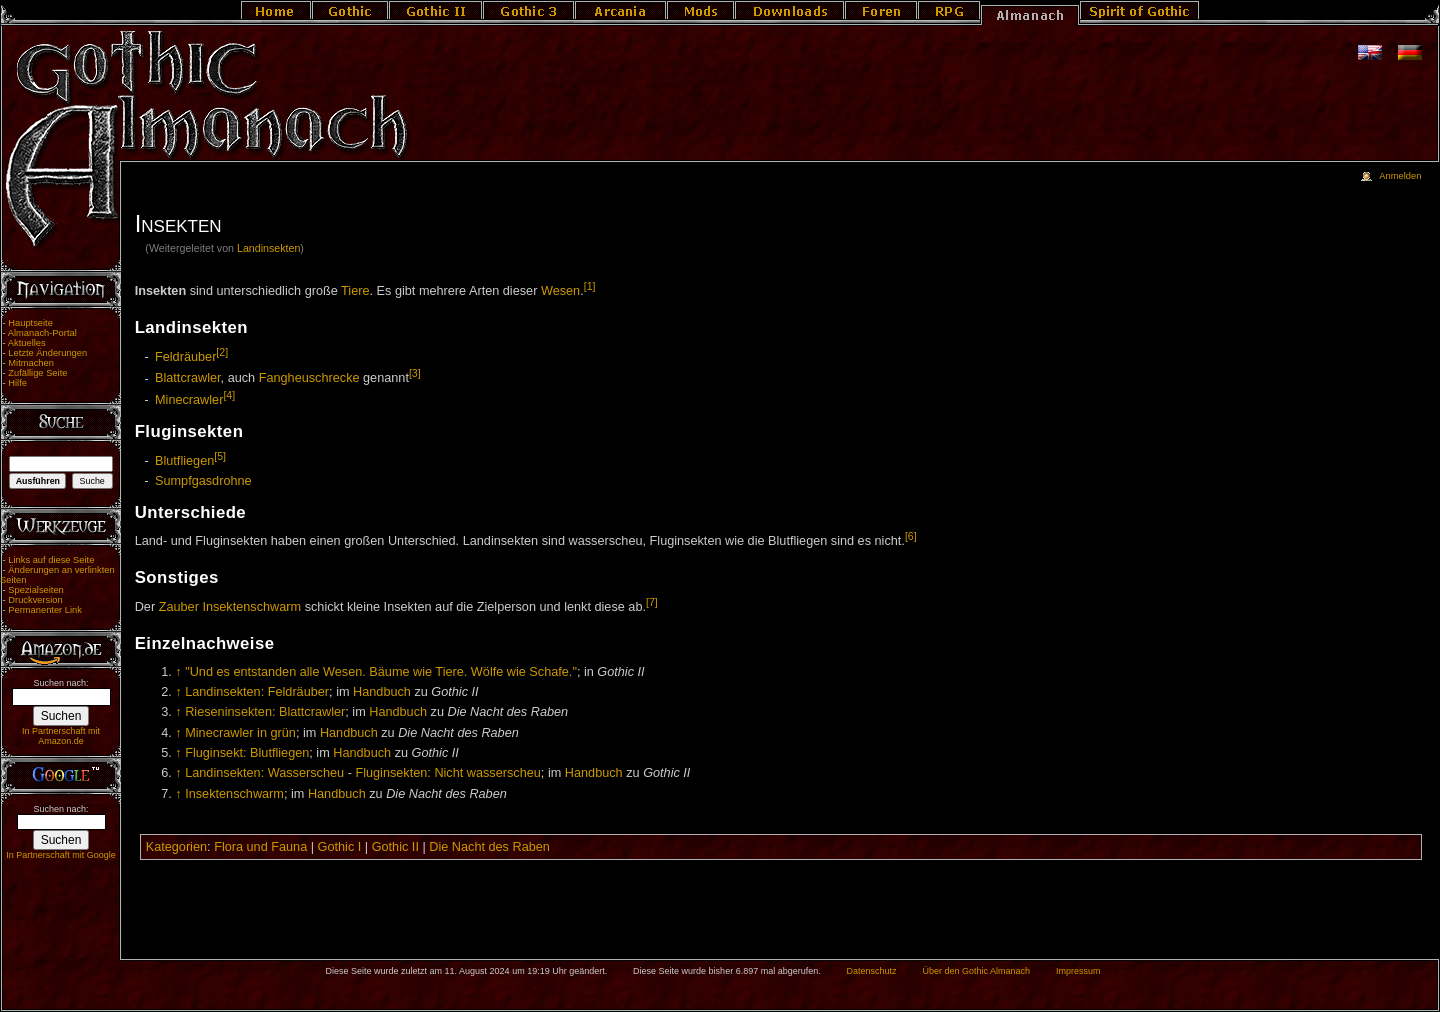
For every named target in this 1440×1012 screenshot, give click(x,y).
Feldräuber (185, 357)
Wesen (560, 291)
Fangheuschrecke (309, 379)
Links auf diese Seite (51, 560)
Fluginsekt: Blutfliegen (247, 753)
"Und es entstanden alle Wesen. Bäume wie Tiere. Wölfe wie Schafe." (381, 672)
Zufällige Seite (37, 373)
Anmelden (1400, 176)
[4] (229, 395)
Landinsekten (268, 248)
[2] (222, 352)
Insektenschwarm (251, 607)
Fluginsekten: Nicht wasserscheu (447, 773)
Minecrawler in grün (240, 733)
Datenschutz (872, 971)
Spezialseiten (36, 590)
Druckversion (35, 600)
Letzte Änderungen (47, 353)
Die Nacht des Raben (489, 847)
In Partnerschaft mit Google (61, 855)
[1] (590, 286)
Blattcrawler (188, 379)
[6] (911, 536)
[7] (652, 602)
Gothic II (395, 847)
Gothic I (340, 847)
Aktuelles (27, 343)
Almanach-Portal (42, 333)
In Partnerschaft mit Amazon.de (61, 736)
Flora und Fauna (260, 847)
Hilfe (17, 383)
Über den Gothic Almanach (977, 971)
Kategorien (176, 847)
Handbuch (382, 692)
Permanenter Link (45, 610)
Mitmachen (31, 363)
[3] (415, 373)
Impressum (1078, 971)
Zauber (179, 607)
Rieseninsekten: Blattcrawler (265, 712)
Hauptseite (30, 323)
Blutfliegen (184, 461)
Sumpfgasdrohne (203, 481)
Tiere (355, 291)
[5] (220, 456)
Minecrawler (189, 400)
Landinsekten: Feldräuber (257, 692)
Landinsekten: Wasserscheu (264, 773)
